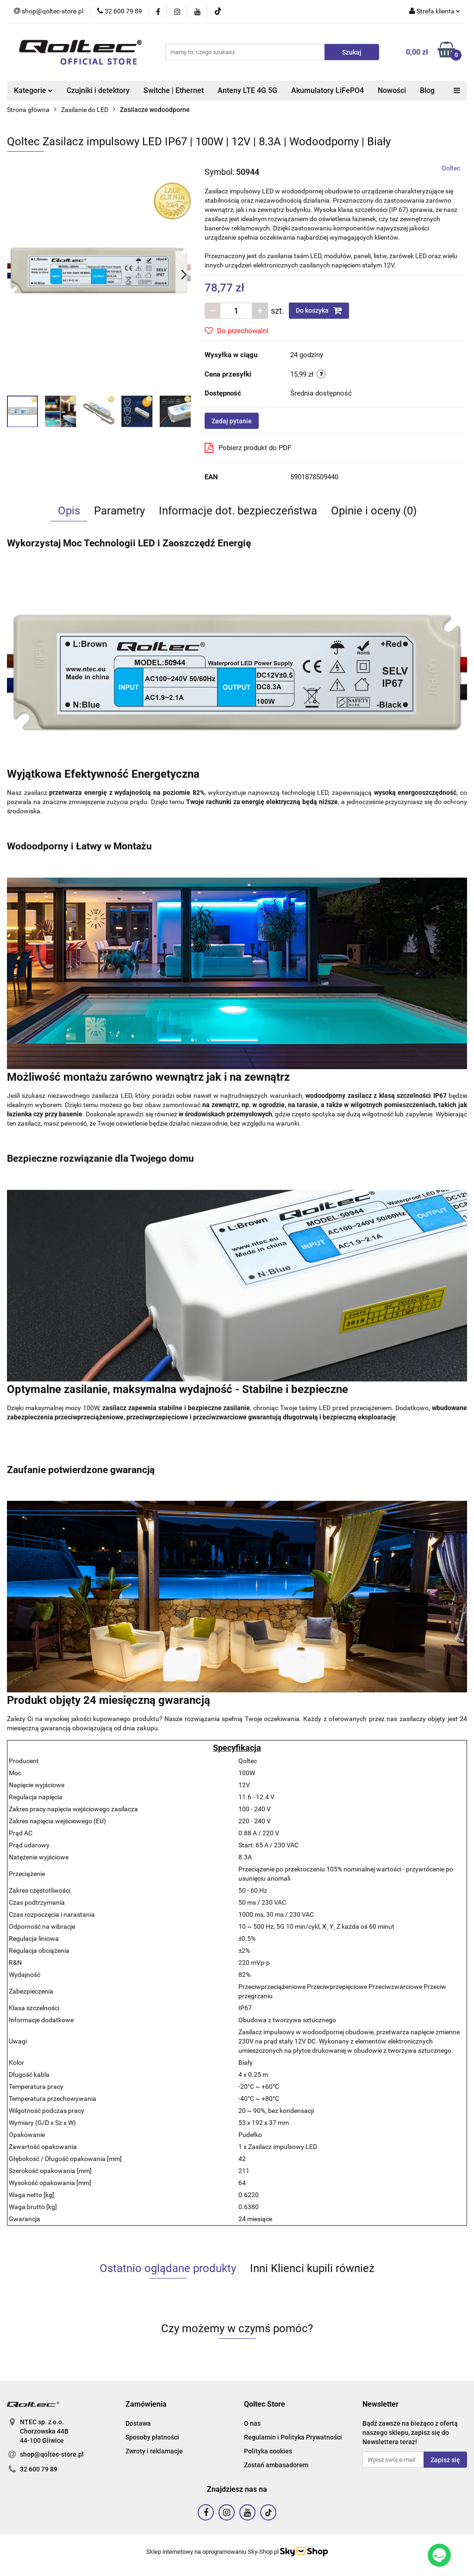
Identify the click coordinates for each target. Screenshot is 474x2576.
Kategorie (33, 90)
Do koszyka (319, 310)
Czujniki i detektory (98, 90)
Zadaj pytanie (232, 421)
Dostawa (138, 2423)
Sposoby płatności (152, 2437)
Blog (427, 90)
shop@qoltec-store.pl (52, 2454)
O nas (252, 2423)
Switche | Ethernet (173, 90)
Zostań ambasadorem (276, 2465)
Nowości (392, 90)
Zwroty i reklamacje (154, 2451)
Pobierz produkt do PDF (248, 448)
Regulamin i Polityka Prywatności (293, 2437)
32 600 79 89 (38, 2469)
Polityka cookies (268, 2451)
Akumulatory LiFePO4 (327, 90)
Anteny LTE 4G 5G (247, 90)
